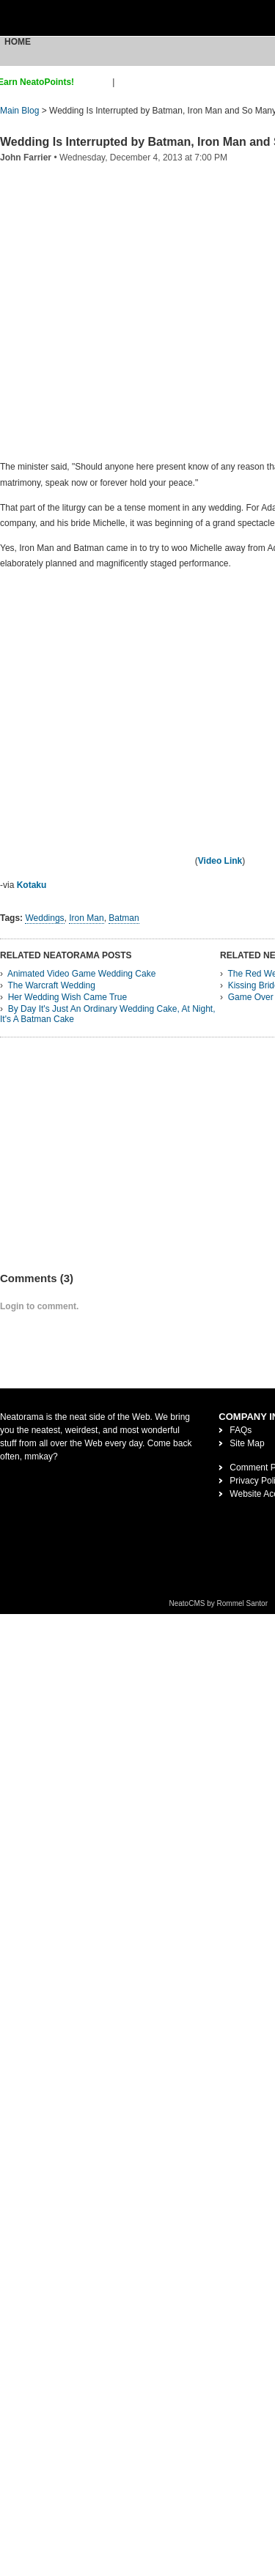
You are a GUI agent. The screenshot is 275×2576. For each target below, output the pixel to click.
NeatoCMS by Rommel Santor (218, 1603)
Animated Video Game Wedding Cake (81, 974)
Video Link (220, 861)
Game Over (251, 997)
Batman (124, 918)
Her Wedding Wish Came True (68, 997)
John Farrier (25, 157)
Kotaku (32, 885)
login (126, 82)
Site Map (247, 1443)
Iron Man (86, 918)
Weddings (44, 918)
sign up (95, 82)
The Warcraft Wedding (51, 985)
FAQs (241, 1430)
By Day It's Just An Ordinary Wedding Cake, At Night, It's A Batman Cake (108, 1014)
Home (17, 42)
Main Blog (19, 111)
